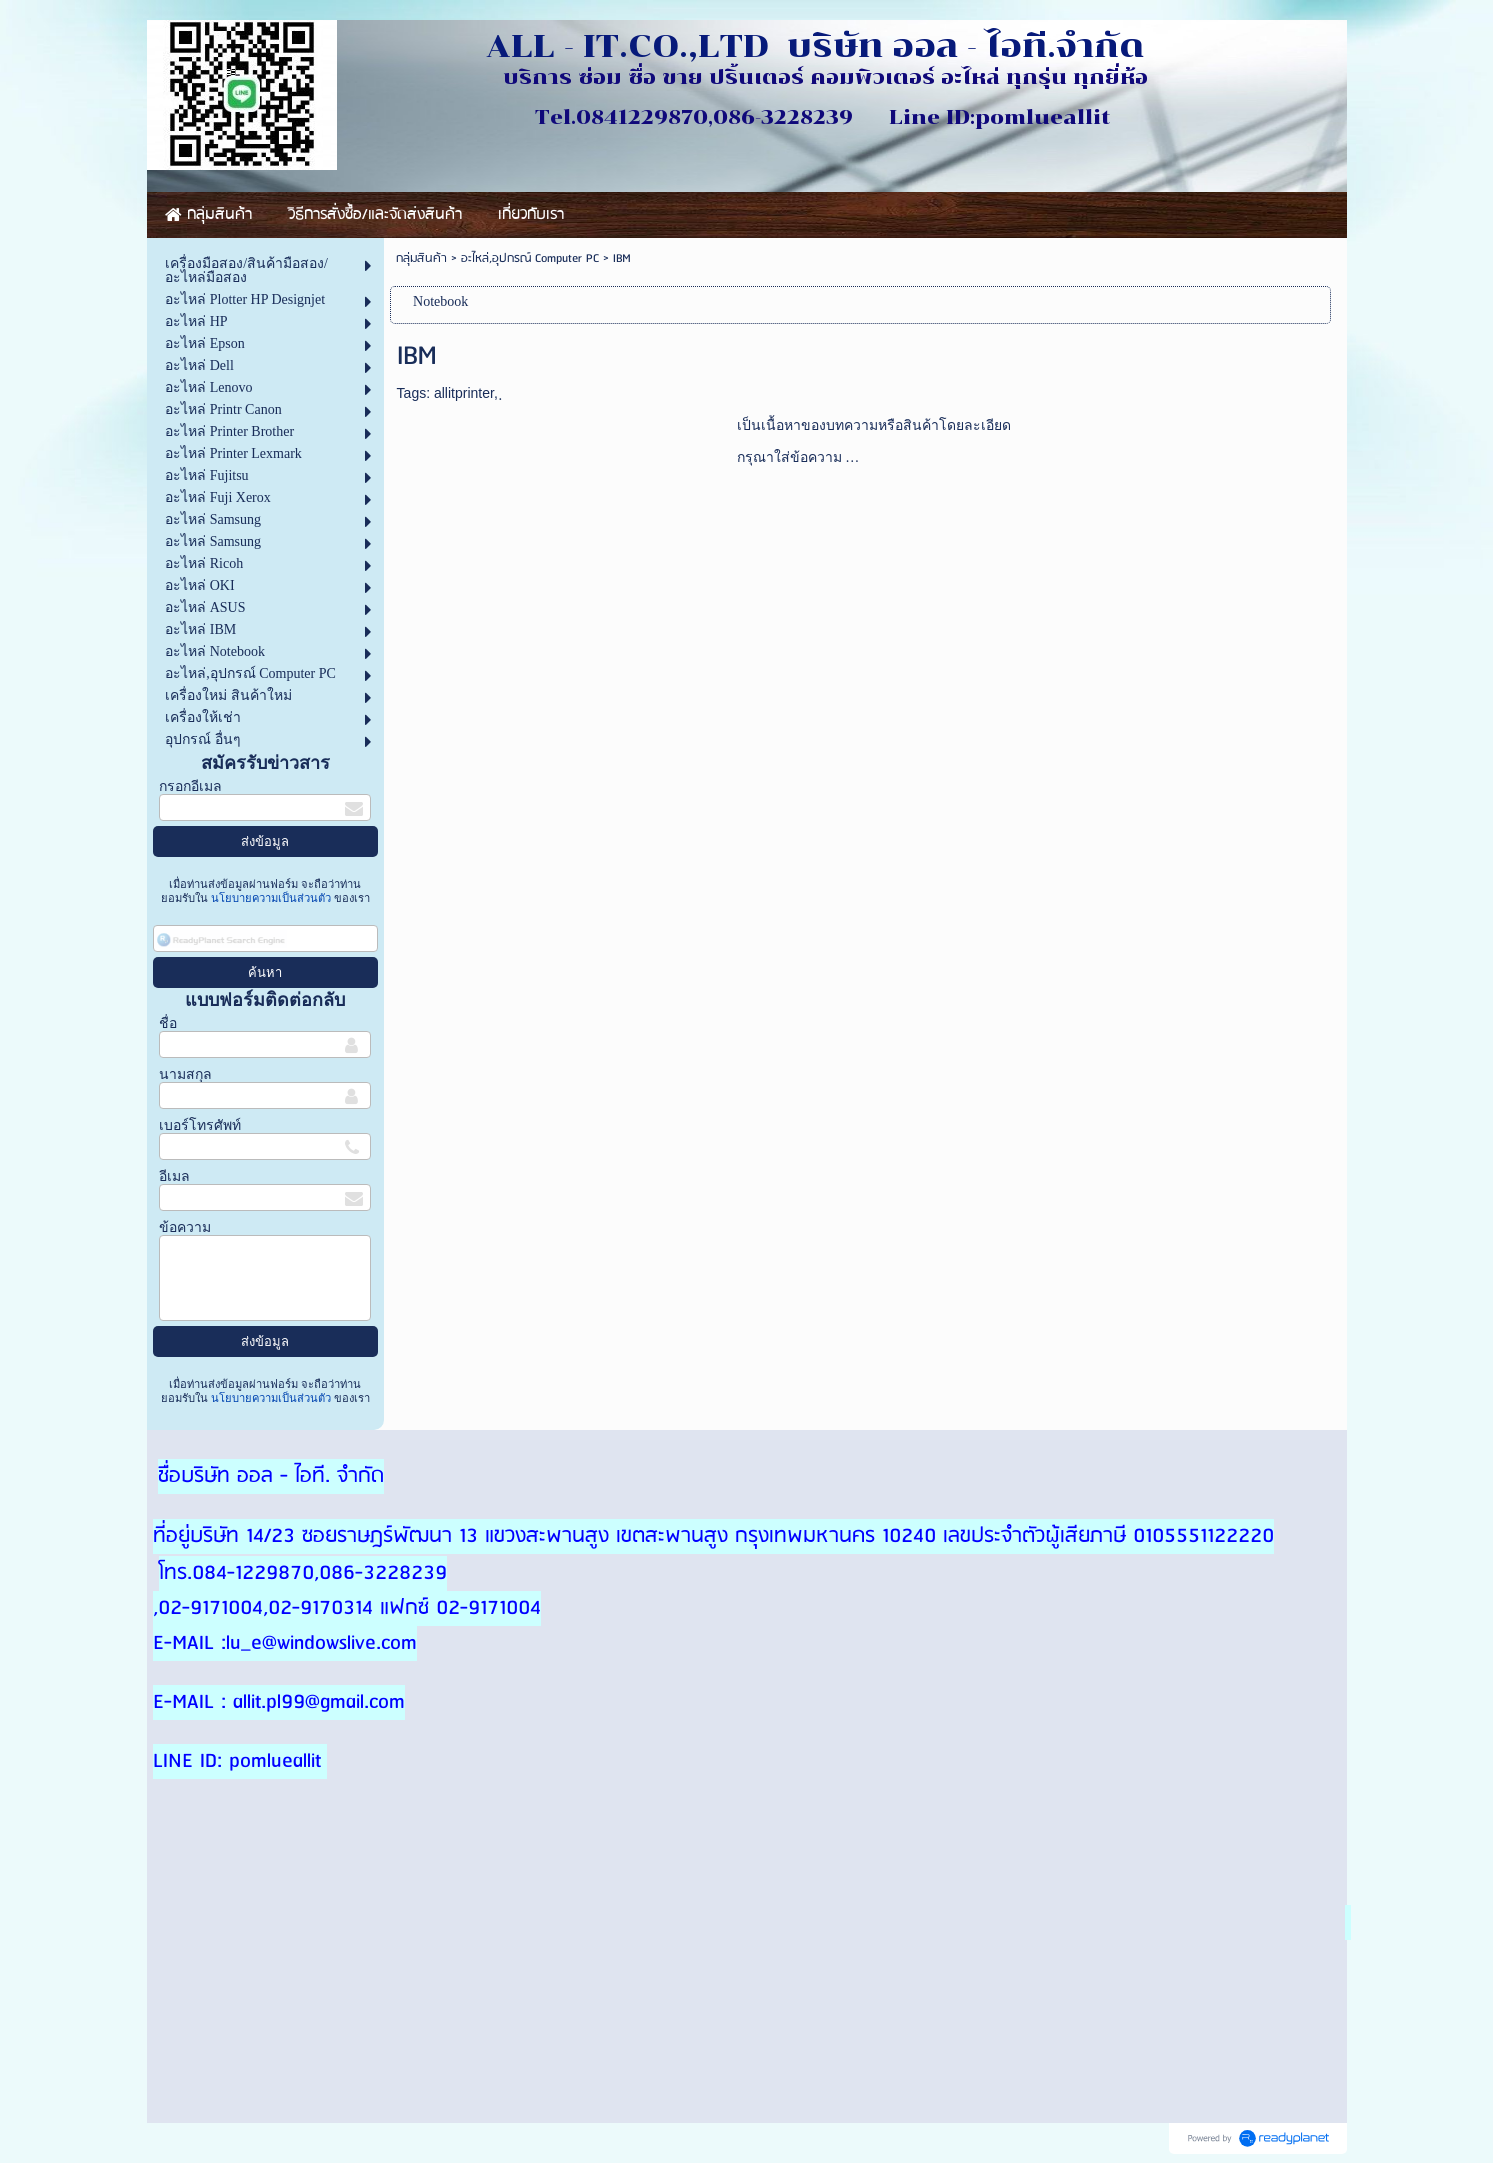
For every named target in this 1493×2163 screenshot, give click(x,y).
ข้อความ (185, 1227)
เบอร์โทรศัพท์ (200, 1125)
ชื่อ (168, 1023)
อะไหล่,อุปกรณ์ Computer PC (530, 258)
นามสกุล (185, 1074)
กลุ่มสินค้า (421, 258)
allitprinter (464, 393)
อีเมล (174, 1176)
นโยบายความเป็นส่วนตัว (271, 898)
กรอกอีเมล (190, 786)
